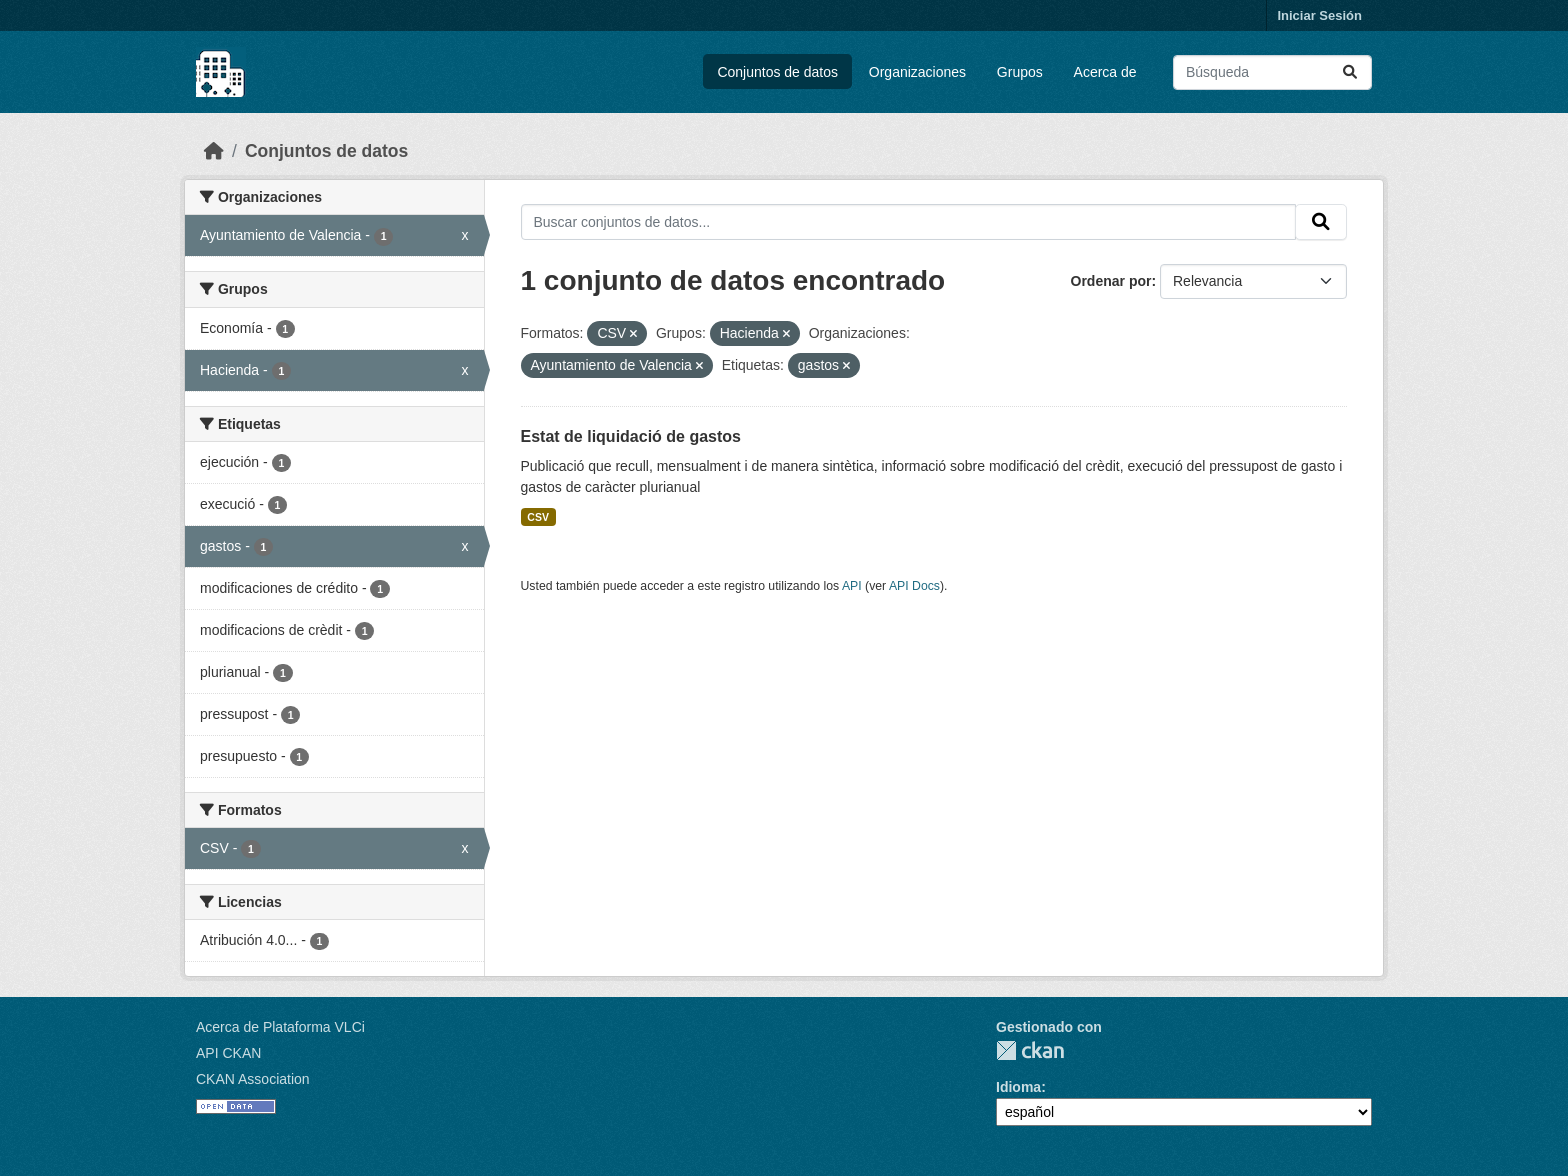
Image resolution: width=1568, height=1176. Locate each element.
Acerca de (1105, 72)
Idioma (1018, 1087)
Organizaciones (917, 72)
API (852, 586)
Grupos (1020, 72)
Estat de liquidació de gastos (631, 436)
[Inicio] (214, 151)
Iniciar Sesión (1319, 15)
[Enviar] (1350, 72)
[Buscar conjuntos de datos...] (1272, 72)
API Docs (914, 586)
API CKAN (228, 1053)
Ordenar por (1111, 281)
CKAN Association (253, 1079)
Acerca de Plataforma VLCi (280, 1027)
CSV (538, 517)
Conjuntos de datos (777, 72)
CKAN (1030, 1050)
